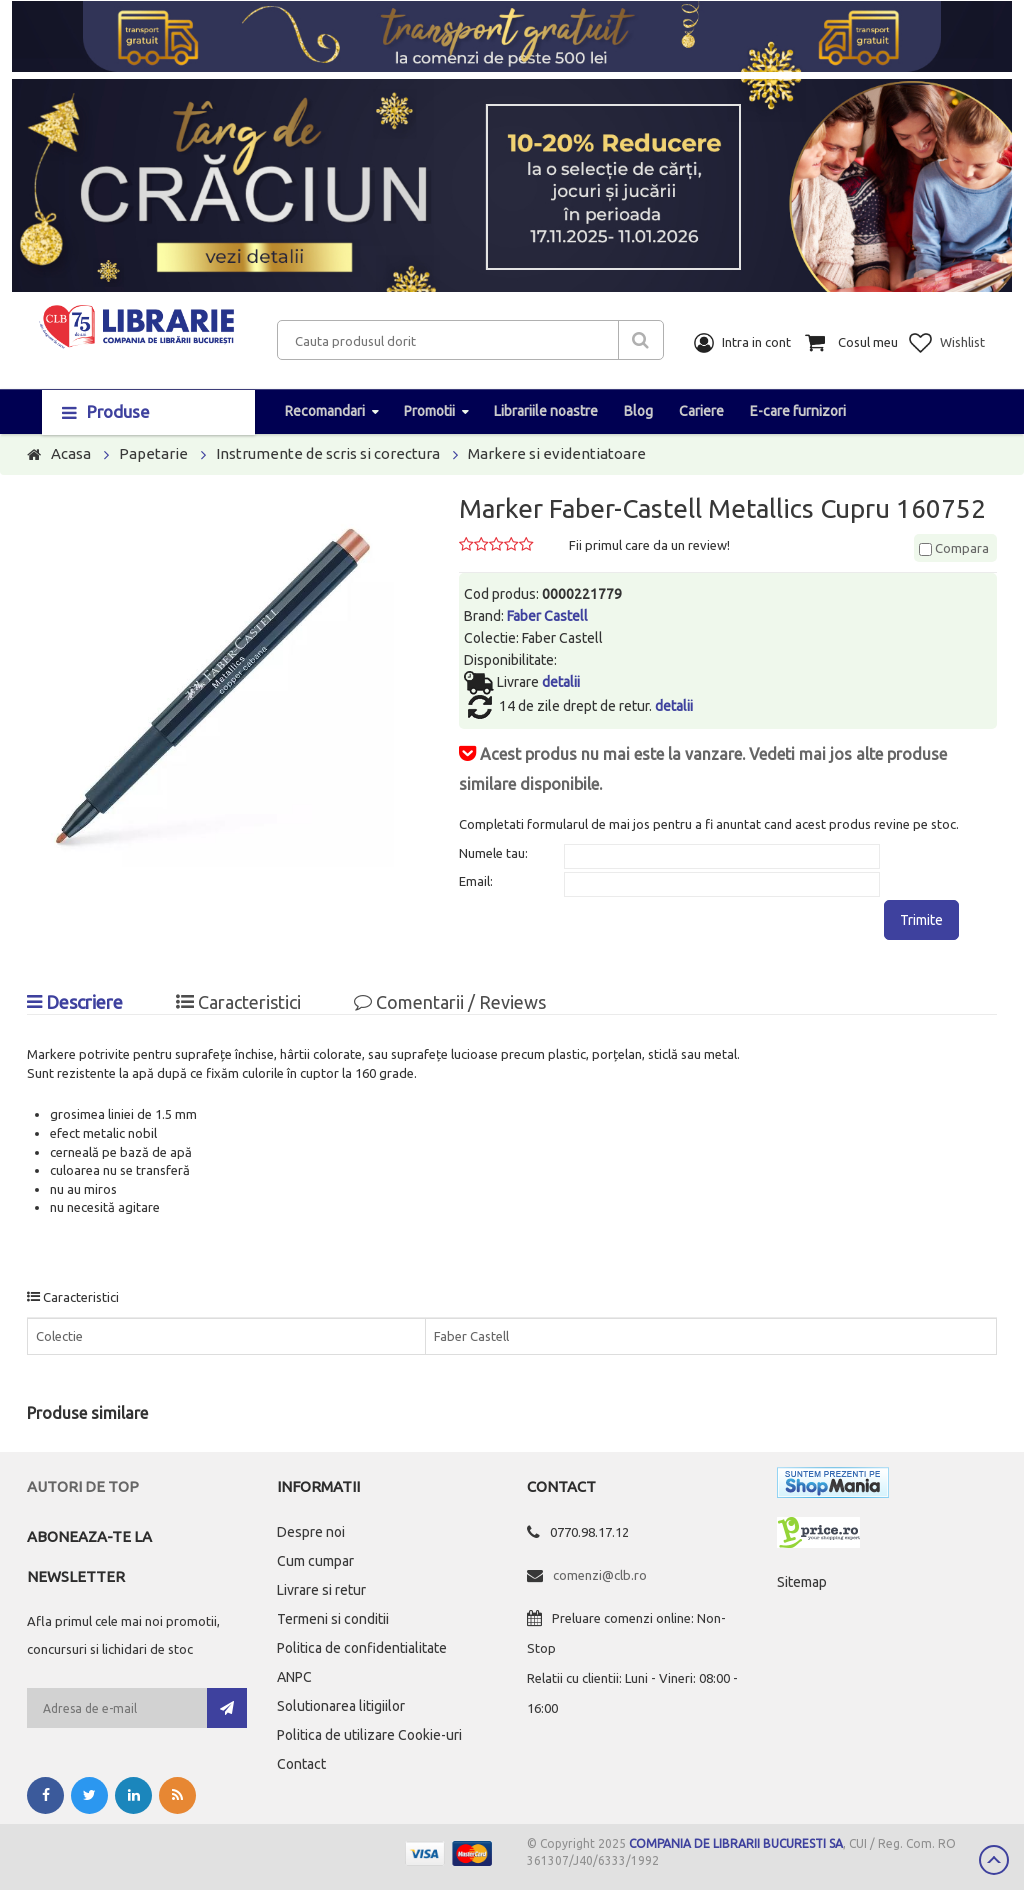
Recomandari (325, 411)
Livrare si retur (321, 1590)
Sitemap (802, 1582)
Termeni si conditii (333, 1619)
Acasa (71, 453)
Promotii (429, 411)
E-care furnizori (798, 411)
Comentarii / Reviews (450, 1002)
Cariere (701, 411)
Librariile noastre (546, 411)
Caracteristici (238, 1002)
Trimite (921, 920)
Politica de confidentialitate (362, 1648)
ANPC (294, 1677)
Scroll (994, 1860)
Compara (954, 548)
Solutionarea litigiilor (341, 1706)
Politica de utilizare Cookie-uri (369, 1735)
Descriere (75, 1002)
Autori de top (83, 1486)
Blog (638, 411)
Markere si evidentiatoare (557, 453)
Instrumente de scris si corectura (328, 453)
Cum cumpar (315, 1561)
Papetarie (153, 453)
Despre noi (311, 1532)
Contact (301, 1764)
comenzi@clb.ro (600, 1575)
